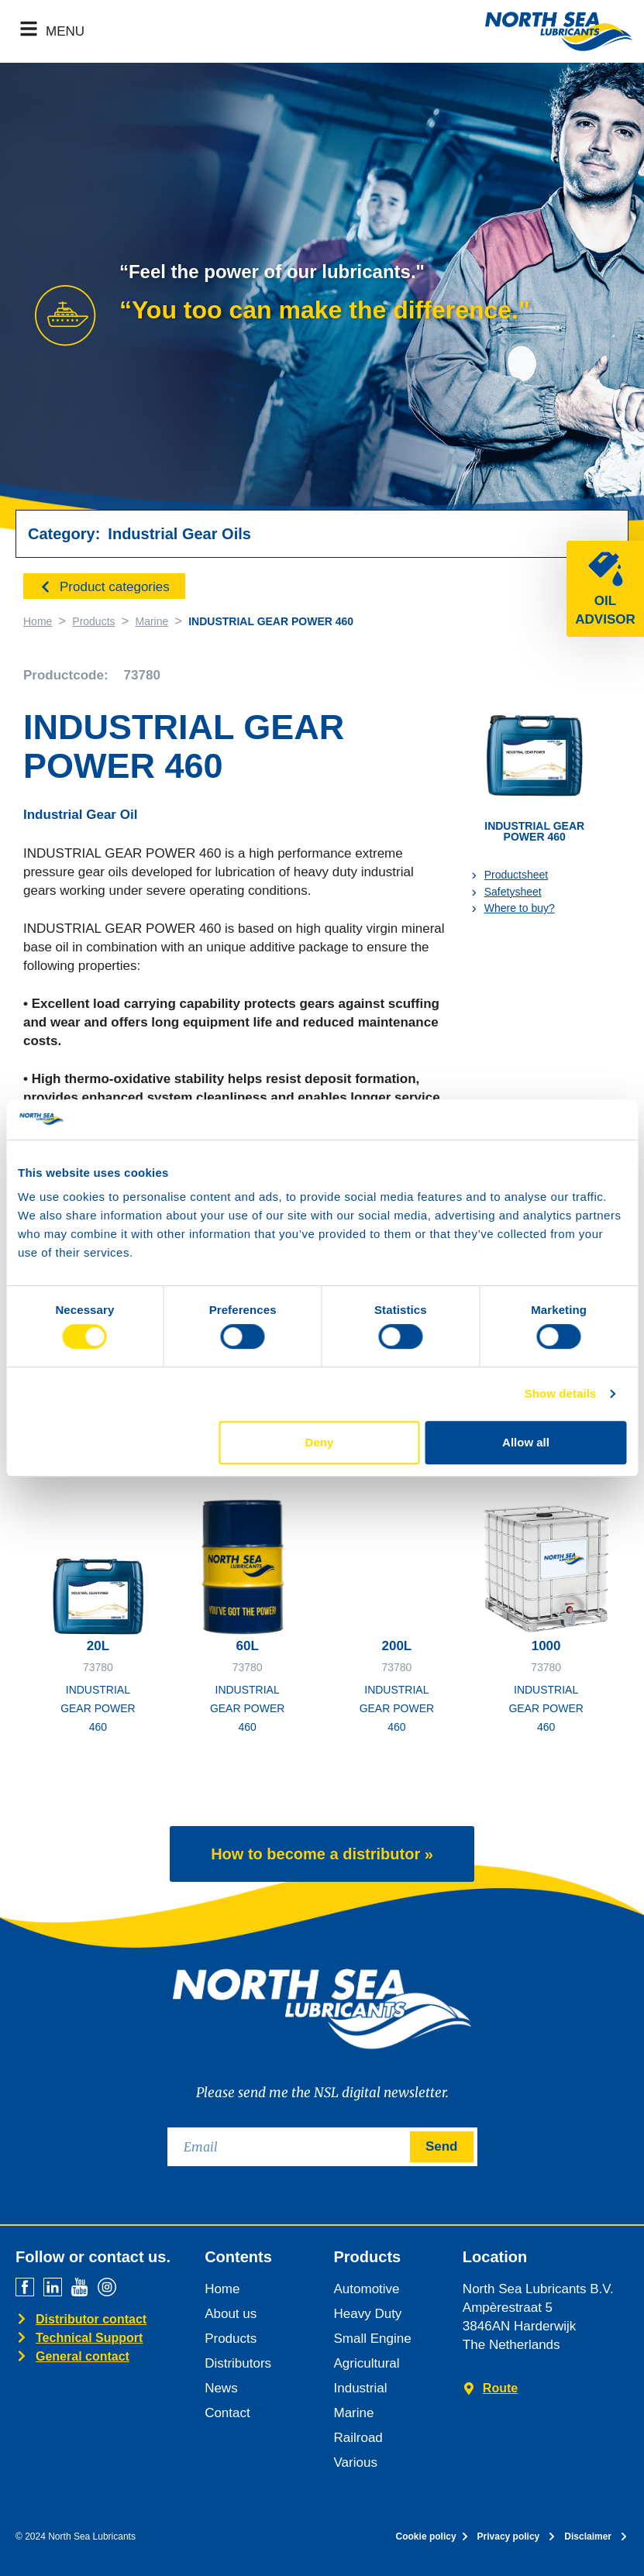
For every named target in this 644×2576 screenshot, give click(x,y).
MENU (65, 31)
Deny (319, 1442)
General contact (82, 2356)
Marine (151, 621)
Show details (561, 1393)
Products (93, 621)
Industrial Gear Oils (179, 533)
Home (37, 621)
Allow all (525, 1442)
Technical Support (89, 2337)
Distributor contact (91, 2319)
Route (500, 2388)
